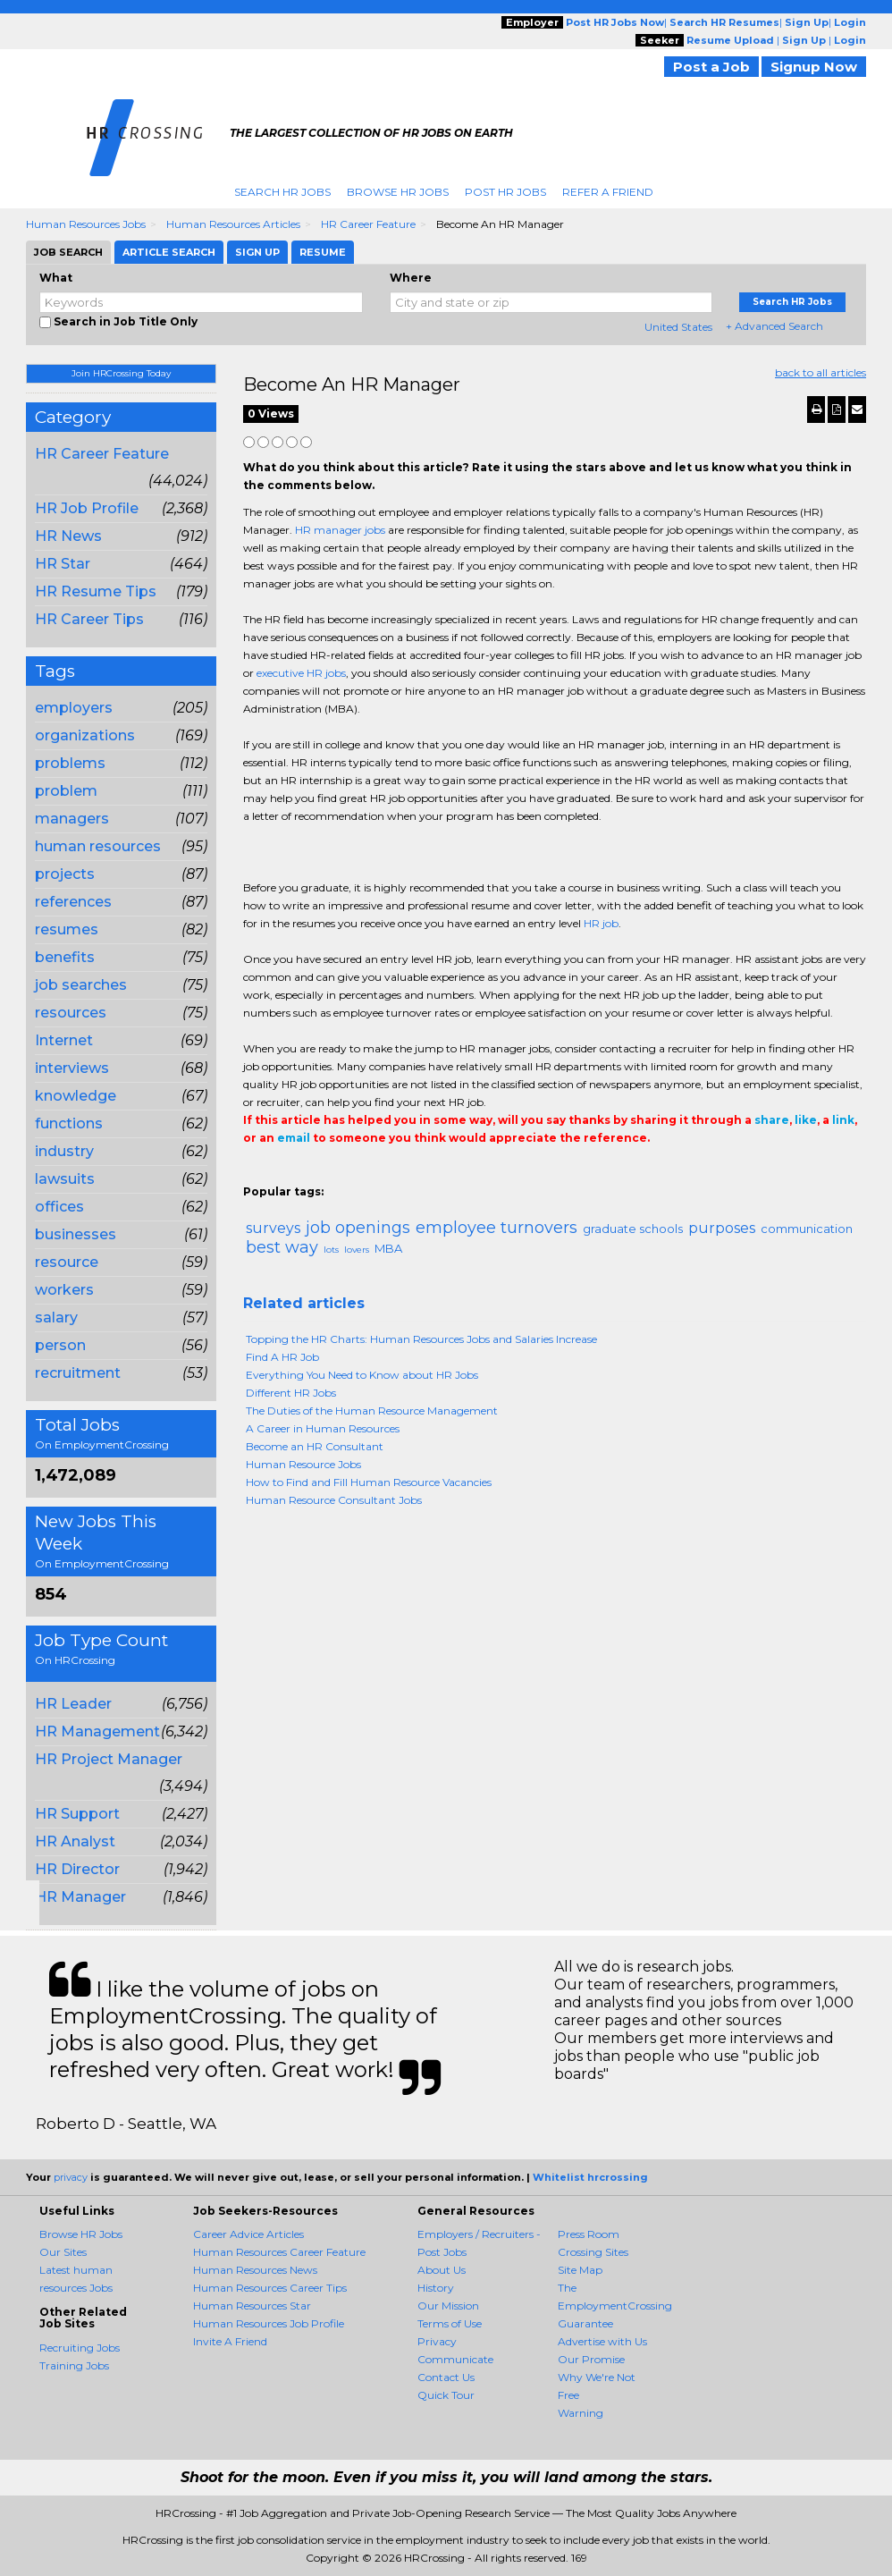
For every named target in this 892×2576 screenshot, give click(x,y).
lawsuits (65, 1178)
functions (69, 1123)
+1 (280, 1174)
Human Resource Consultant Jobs (334, 1500)
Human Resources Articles (233, 224)
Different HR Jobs (291, 1392)
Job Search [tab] (68, 252)
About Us (441, 2269)
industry (64, 1151)
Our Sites (63, 2252)
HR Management (97, 1731)
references (73, 901)
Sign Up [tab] (257, 252)
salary (56, 1317)
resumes (66, 929)
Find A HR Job (282, 1357)
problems (70, 763)
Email (365, 1174)
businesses (75, 1234)
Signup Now (813, 66)
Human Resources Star (252, 2305)
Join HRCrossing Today (121, 373)
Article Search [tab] (168, 252)
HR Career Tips (89, 619)
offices (59, 1206)
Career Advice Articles (248, 2234)
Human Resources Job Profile (268, 2323)
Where (411, 277)
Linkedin (334, 1174)
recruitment (78, 1372)
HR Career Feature (368, 224)
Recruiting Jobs (79, 2347)
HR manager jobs (340, 529)
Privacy (437, 2341)
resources (70, 1012)
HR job (601, 923)
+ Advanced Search (774, 326)
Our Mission (448, 2305)
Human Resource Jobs (303, 1464)
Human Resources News (255, 2269)
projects (65, 874)
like (806, 1120)
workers (64, 1289)
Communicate (455, 2359)
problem (66, 790)
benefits (65, 957)
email (293, 1137)
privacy (71, 2177)
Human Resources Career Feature (279, 2252)
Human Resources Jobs (86, 224)
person (60, 1345)
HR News (68, 536)
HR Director (77, 1869)
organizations (85, 735)
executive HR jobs (301, 673)
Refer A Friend (607, 191)
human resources (98, 846)
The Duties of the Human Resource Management (372, 1410)
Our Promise (591, 2359)
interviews (72, 1068)
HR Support (77, 1813)
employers (74, 707)
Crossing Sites (593, 2252)
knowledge (75, 1095)
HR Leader (73, 1703)
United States (678, 327)
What (55, 277)
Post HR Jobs (505, 191)
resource (66, 1262)
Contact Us (446, 2377)
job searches (81, 984)
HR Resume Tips (95, 591)
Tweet (307, 1174)
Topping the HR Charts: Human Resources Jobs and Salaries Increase (421, 1339)
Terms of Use (449, 2323)
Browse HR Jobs (398, 191)
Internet (64, 1040)
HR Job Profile (87, 508)
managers (72, 818)
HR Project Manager (108, 1759)
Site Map (580, 2269)
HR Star (62, 563)
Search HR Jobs (282, 191)
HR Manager (80, 1896)
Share (254, 1174)
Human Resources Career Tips (270, 2287)
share (771, 1120)
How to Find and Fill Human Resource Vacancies (369, 1482)
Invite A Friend (230, 2341)
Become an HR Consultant (314, 1446)
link (843, 1120)
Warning (580, 2413)
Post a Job (711, 66)
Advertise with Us (602, 2341)
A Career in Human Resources (323, 1428)
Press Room (588, 2234)
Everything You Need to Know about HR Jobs (362, 1374)
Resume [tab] (322, 252)
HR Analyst (75, 1841)
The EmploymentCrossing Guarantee (615, 2305)
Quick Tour (446, 2395)
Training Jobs (74, 2365)
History (435, 2287)
